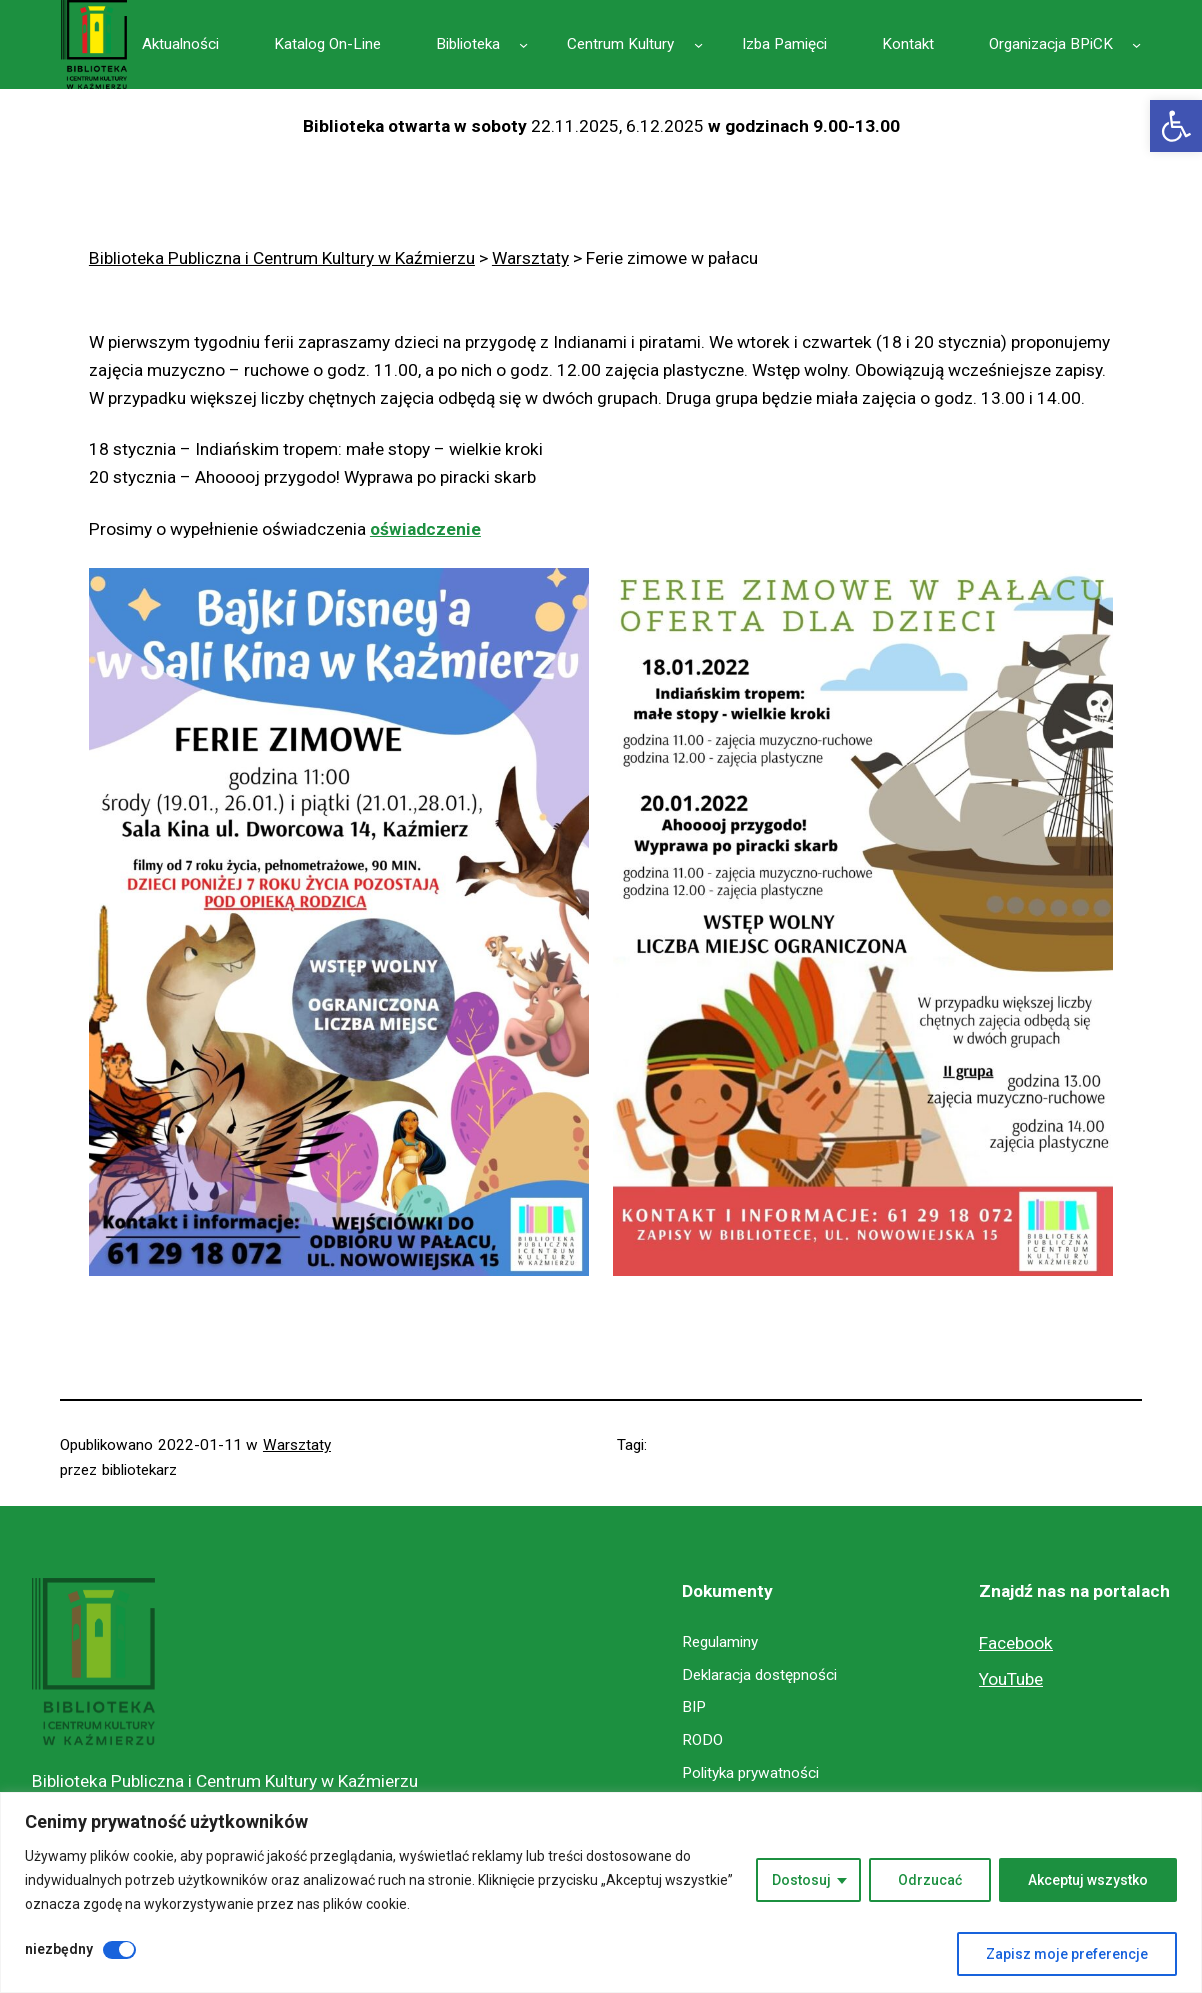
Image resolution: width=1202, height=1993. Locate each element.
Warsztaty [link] (297, 1445)
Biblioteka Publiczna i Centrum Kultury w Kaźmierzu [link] (225, 1781)
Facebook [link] (1016, 1643)
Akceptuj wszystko (1088, 1880)
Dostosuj (801, 1880)
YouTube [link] (1011, 1679)
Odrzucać (930, 1880)
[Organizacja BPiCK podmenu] (1136, 44)
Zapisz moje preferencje (1067, 1954)
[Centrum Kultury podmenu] (698, 44)
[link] (1176, 126)
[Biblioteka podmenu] (523, 44)
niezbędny (59, 1949)
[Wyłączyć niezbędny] (119, 1950)
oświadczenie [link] (425, 529)
